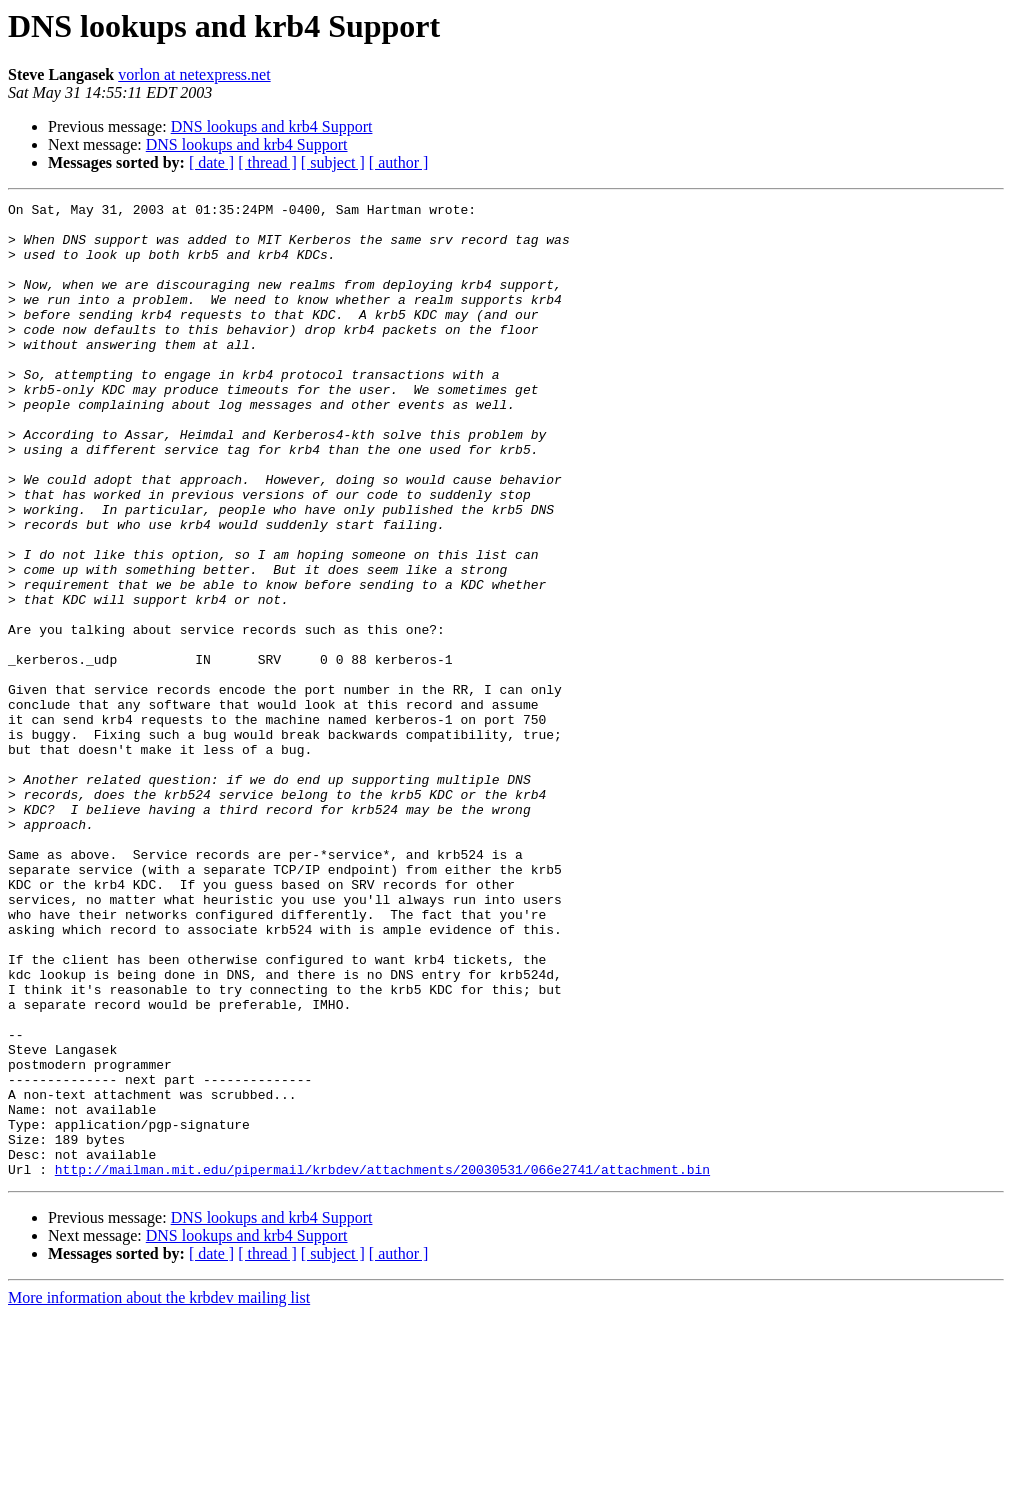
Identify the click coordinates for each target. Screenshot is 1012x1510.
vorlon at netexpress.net (194, 74)
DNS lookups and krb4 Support (272, 126)
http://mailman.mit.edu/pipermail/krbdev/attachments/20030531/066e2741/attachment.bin (382, 1364)
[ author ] (399, 162)
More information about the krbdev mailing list (159, 1492)
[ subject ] (333, 162)
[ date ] (211, 162)
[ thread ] (267, 162)
